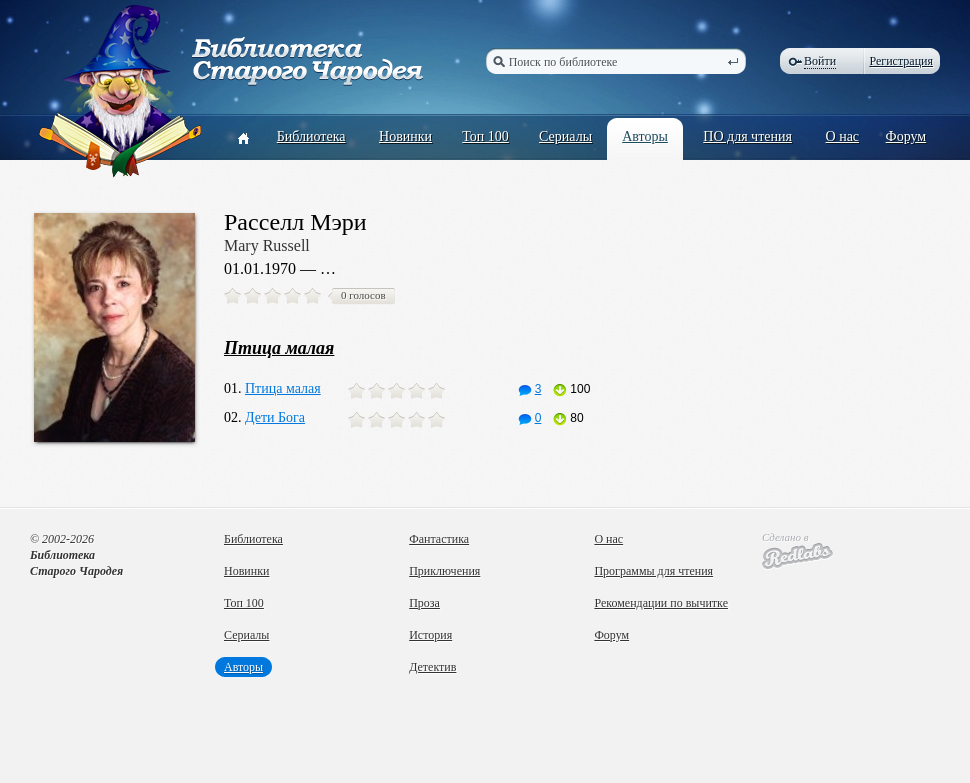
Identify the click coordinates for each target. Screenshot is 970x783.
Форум (906, 136)
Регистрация (901, 61)
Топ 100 (485, 136)
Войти (820, 61)
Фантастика (439, 539)
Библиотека (311, 136)
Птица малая (283, 388)
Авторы (645, 136)
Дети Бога (275, 417)
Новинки (405, 136)
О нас (843, 136)
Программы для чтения (653, 571)
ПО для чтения (747, 136)
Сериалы (565, 136)
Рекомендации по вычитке (661, 603)
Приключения (444, 571)
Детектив (432, 667)
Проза (424, 603)
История (430, 635)
